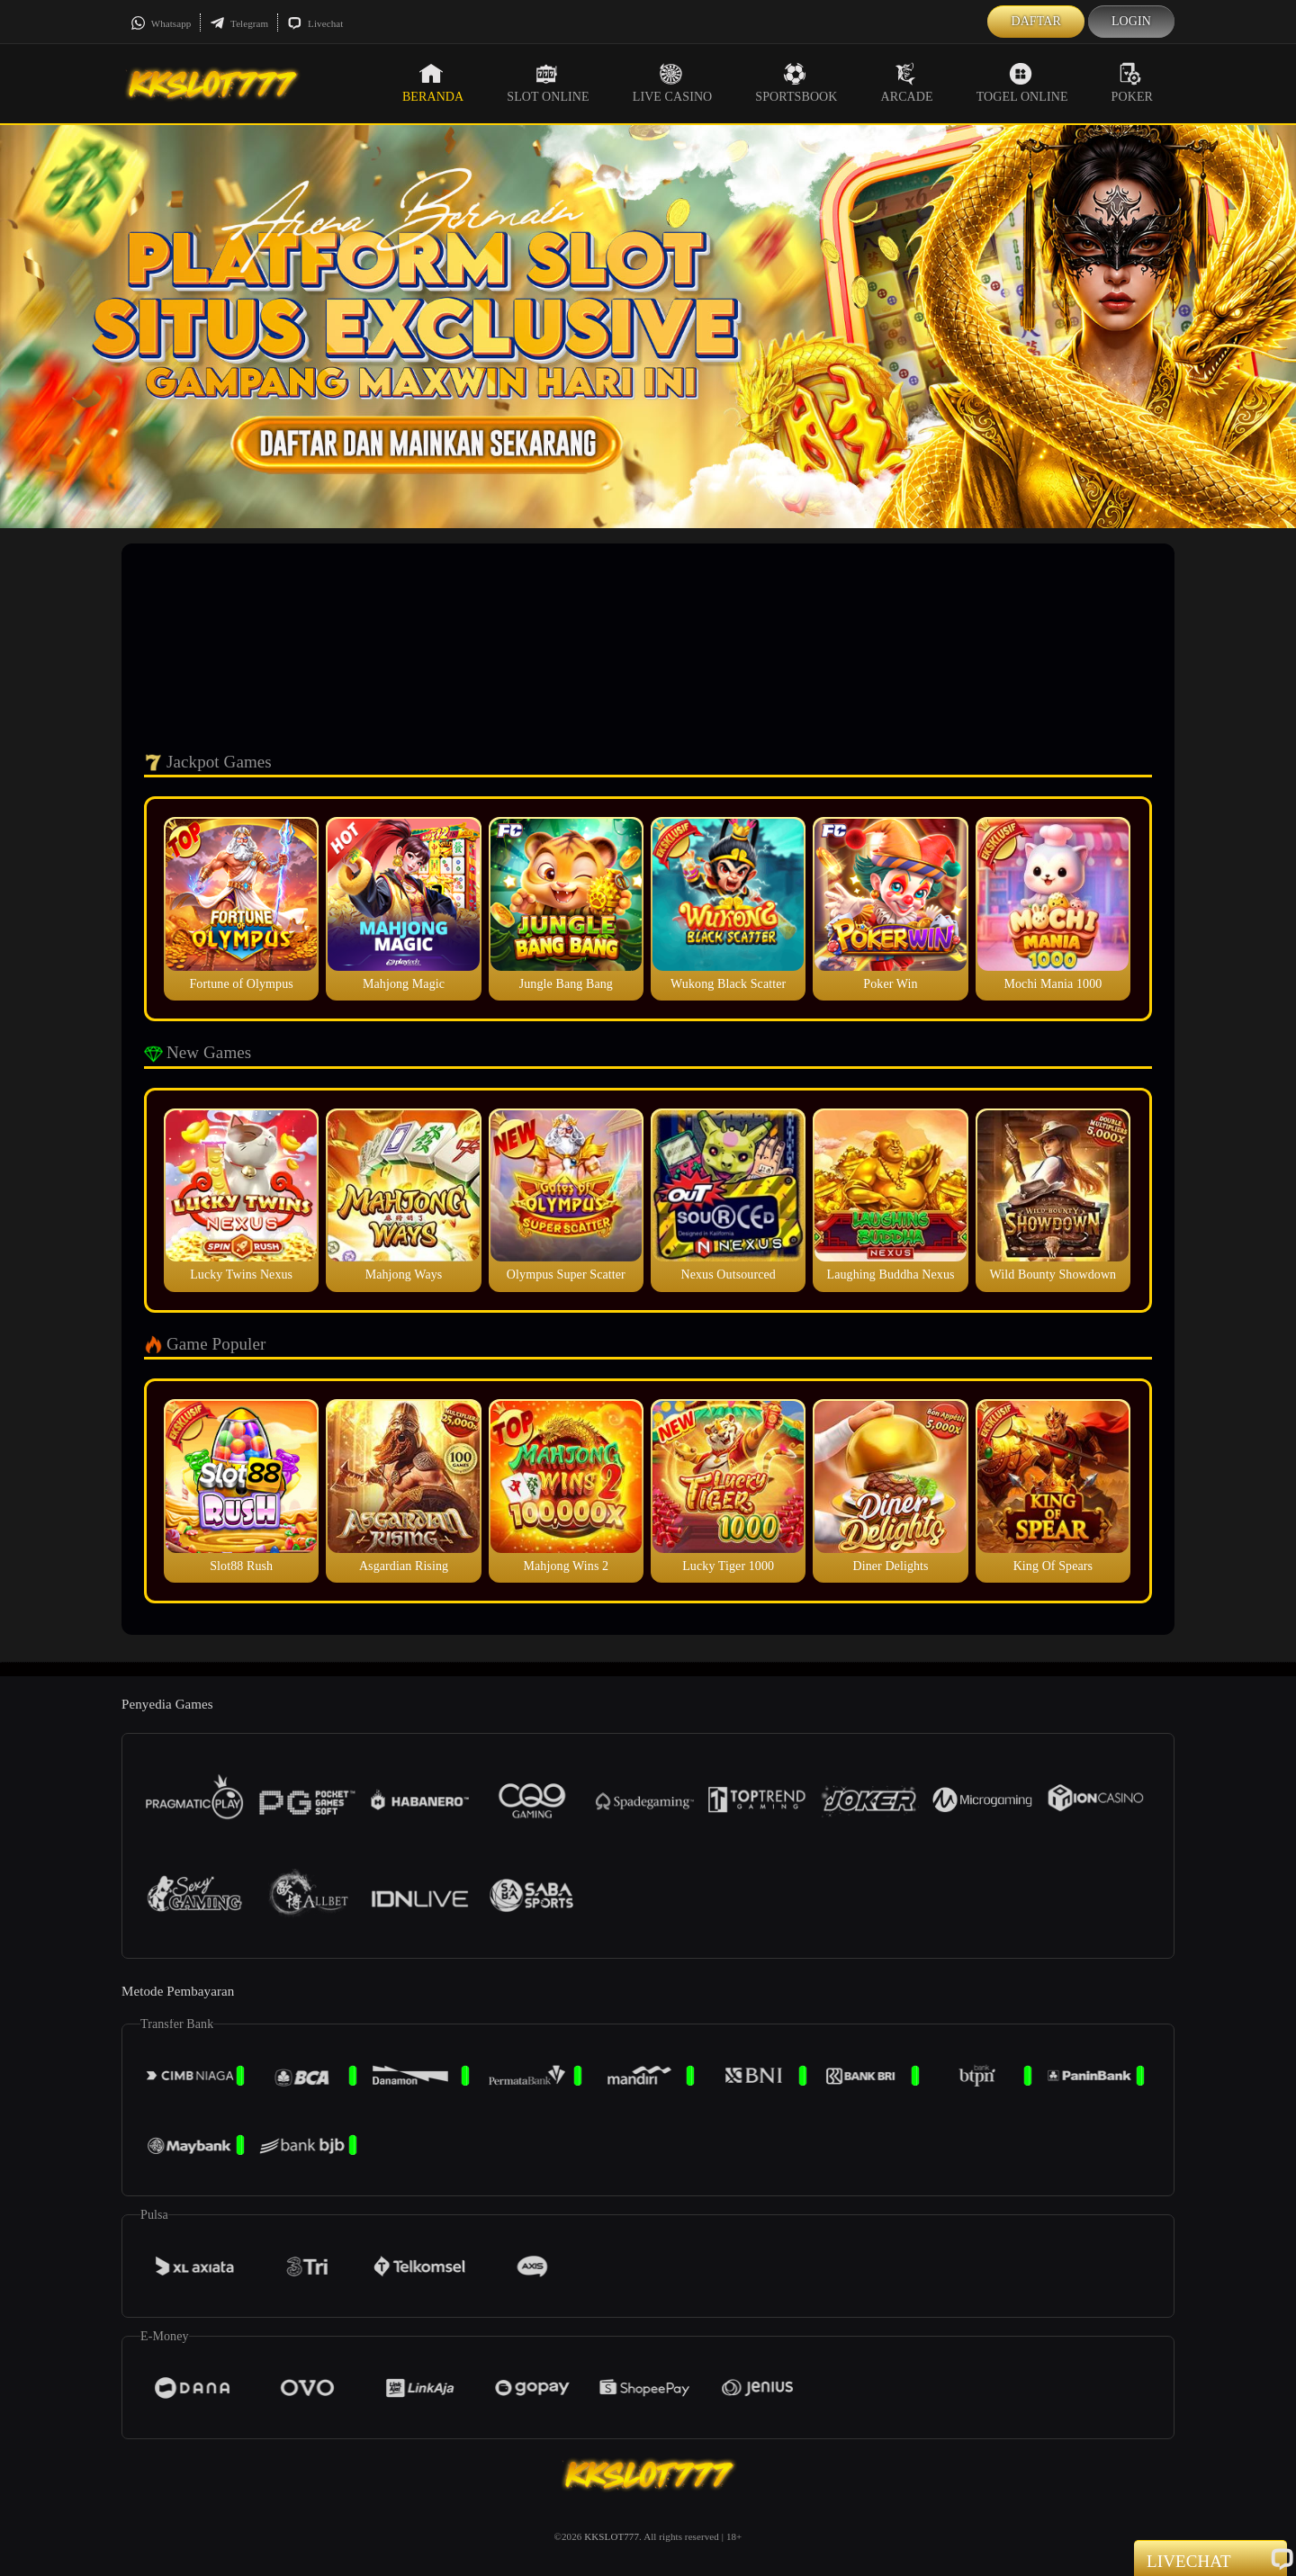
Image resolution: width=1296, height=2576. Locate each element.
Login (1131, 21)
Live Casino (673, 82)
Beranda (433, 82)
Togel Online (1022, 82)
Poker (1132, 82)
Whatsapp (160, 23)
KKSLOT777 (611, 2536)
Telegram (239, 23)
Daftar (1036, 21)
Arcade (907, 82)
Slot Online (548, 82)
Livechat (315, 23)
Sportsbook (796, 82)
